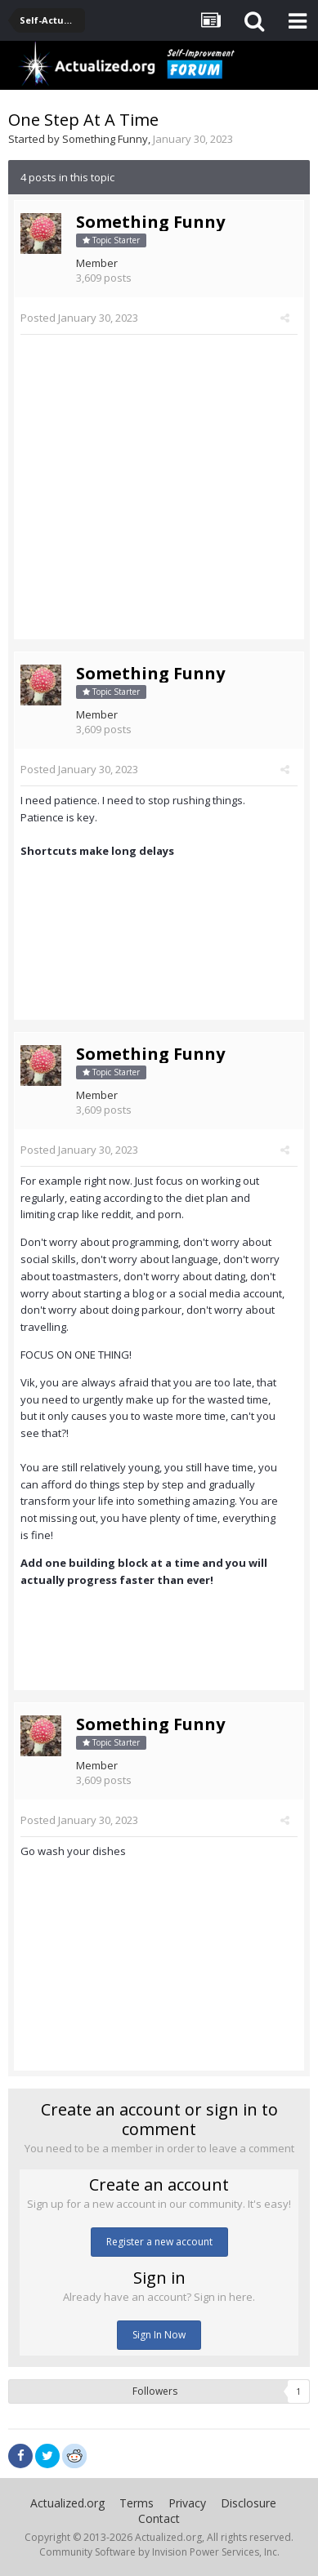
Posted (79, 317)
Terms (136, 2503)
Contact (159, 2518)
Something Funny (105, 138)
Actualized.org (67, 2503)
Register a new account (159, 2242)
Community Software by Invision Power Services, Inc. (159, 2552)
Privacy (187, 2503)
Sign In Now (159, 2335)
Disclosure (248, 2503)
